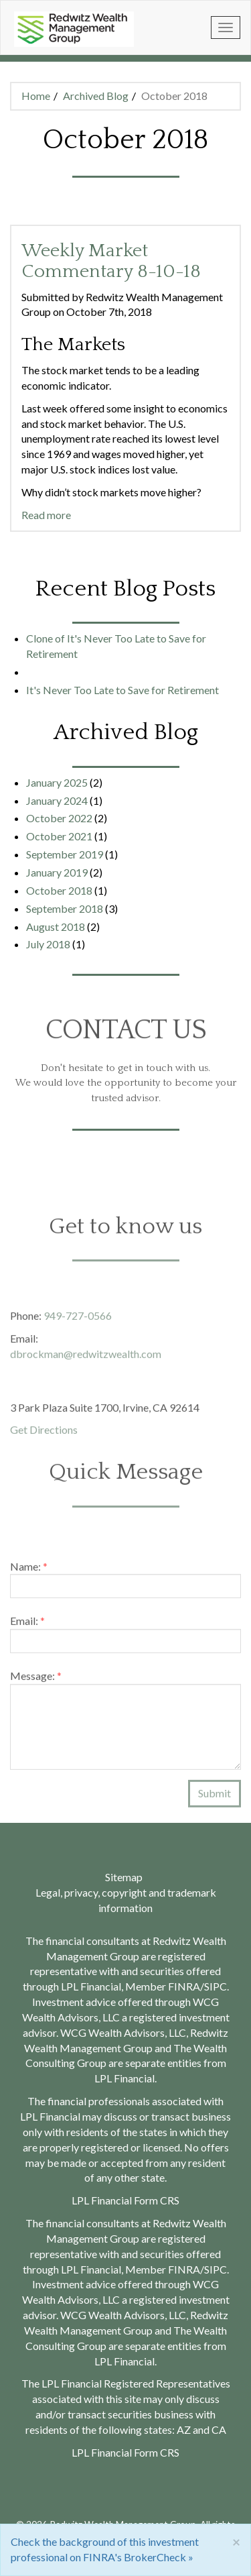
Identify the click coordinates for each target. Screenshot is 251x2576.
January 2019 (57, 872)
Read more (46, 514)
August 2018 (55, 926)
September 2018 (64, 908)
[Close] (236, 2541)
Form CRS (156, 2452)
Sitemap (124, 1876)
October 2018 (59, 890)
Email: (27, 1624)
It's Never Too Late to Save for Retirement (122, 689)
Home (35, 95)
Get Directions (44, 1433)
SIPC (215, 2269)
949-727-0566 (78, 1319)
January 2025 (57, 782)
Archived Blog (96, 95)
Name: (29, 1569)
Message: (36, 1679)
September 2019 (64, 854)
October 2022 (59, 817)
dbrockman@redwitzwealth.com (85, 1357)
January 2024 (57, 800)
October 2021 (59, 836)
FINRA (184, 2269)
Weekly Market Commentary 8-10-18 (111, 261)
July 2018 (48, 944)
